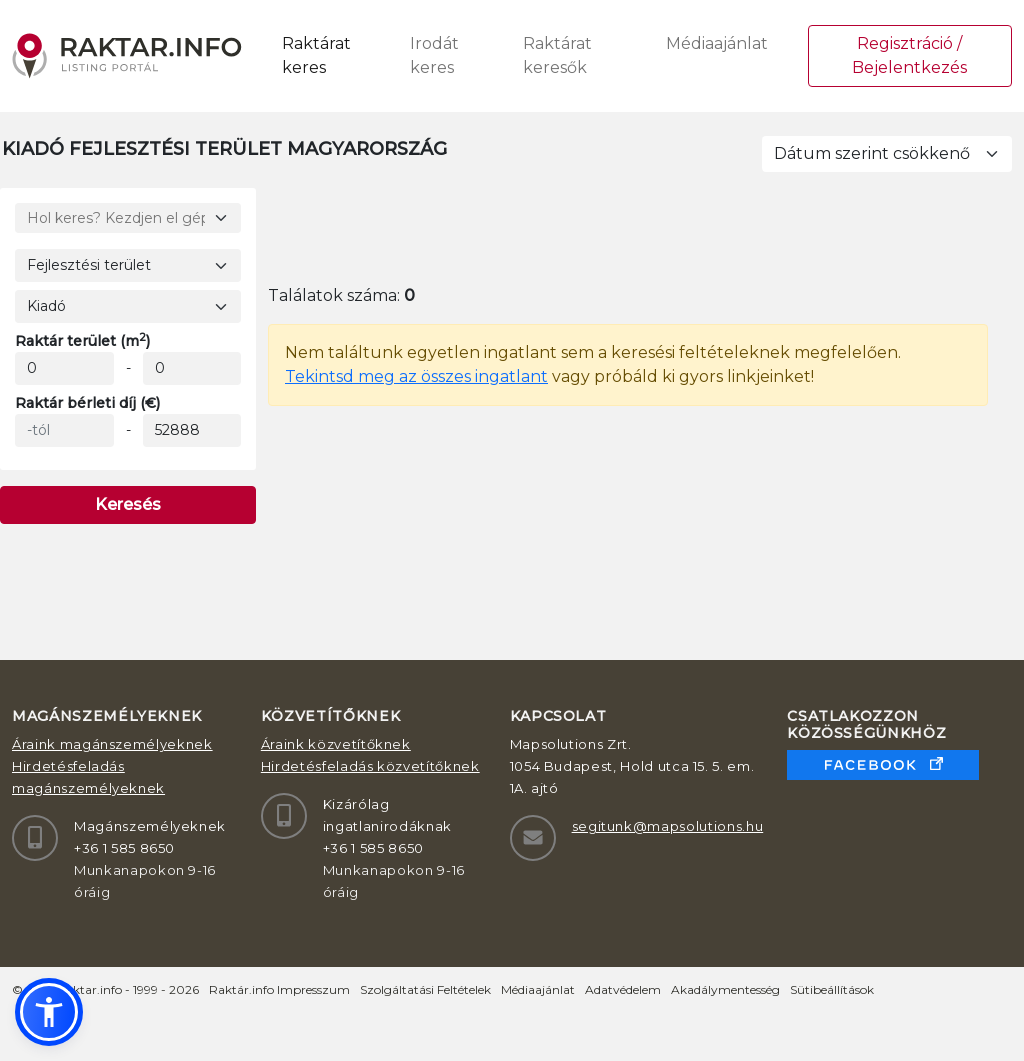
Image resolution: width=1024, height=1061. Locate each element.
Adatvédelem (623, 989)
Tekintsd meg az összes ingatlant (416, 376)
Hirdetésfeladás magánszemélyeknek (88, 777)
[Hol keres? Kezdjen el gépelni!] (128, 218)
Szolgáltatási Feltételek (425, 989)
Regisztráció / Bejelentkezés (909, 55)
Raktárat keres (316, 55)
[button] (49, 1012)
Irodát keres (434, 55)
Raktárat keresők (557, 55)
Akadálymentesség (725, 989)
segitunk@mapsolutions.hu (668, 826)
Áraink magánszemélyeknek (112, 744)
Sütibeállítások (832, 989)
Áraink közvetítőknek (336, 744)
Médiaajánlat (717, 43)
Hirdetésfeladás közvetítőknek (370, 766)
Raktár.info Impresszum (279, 989)
